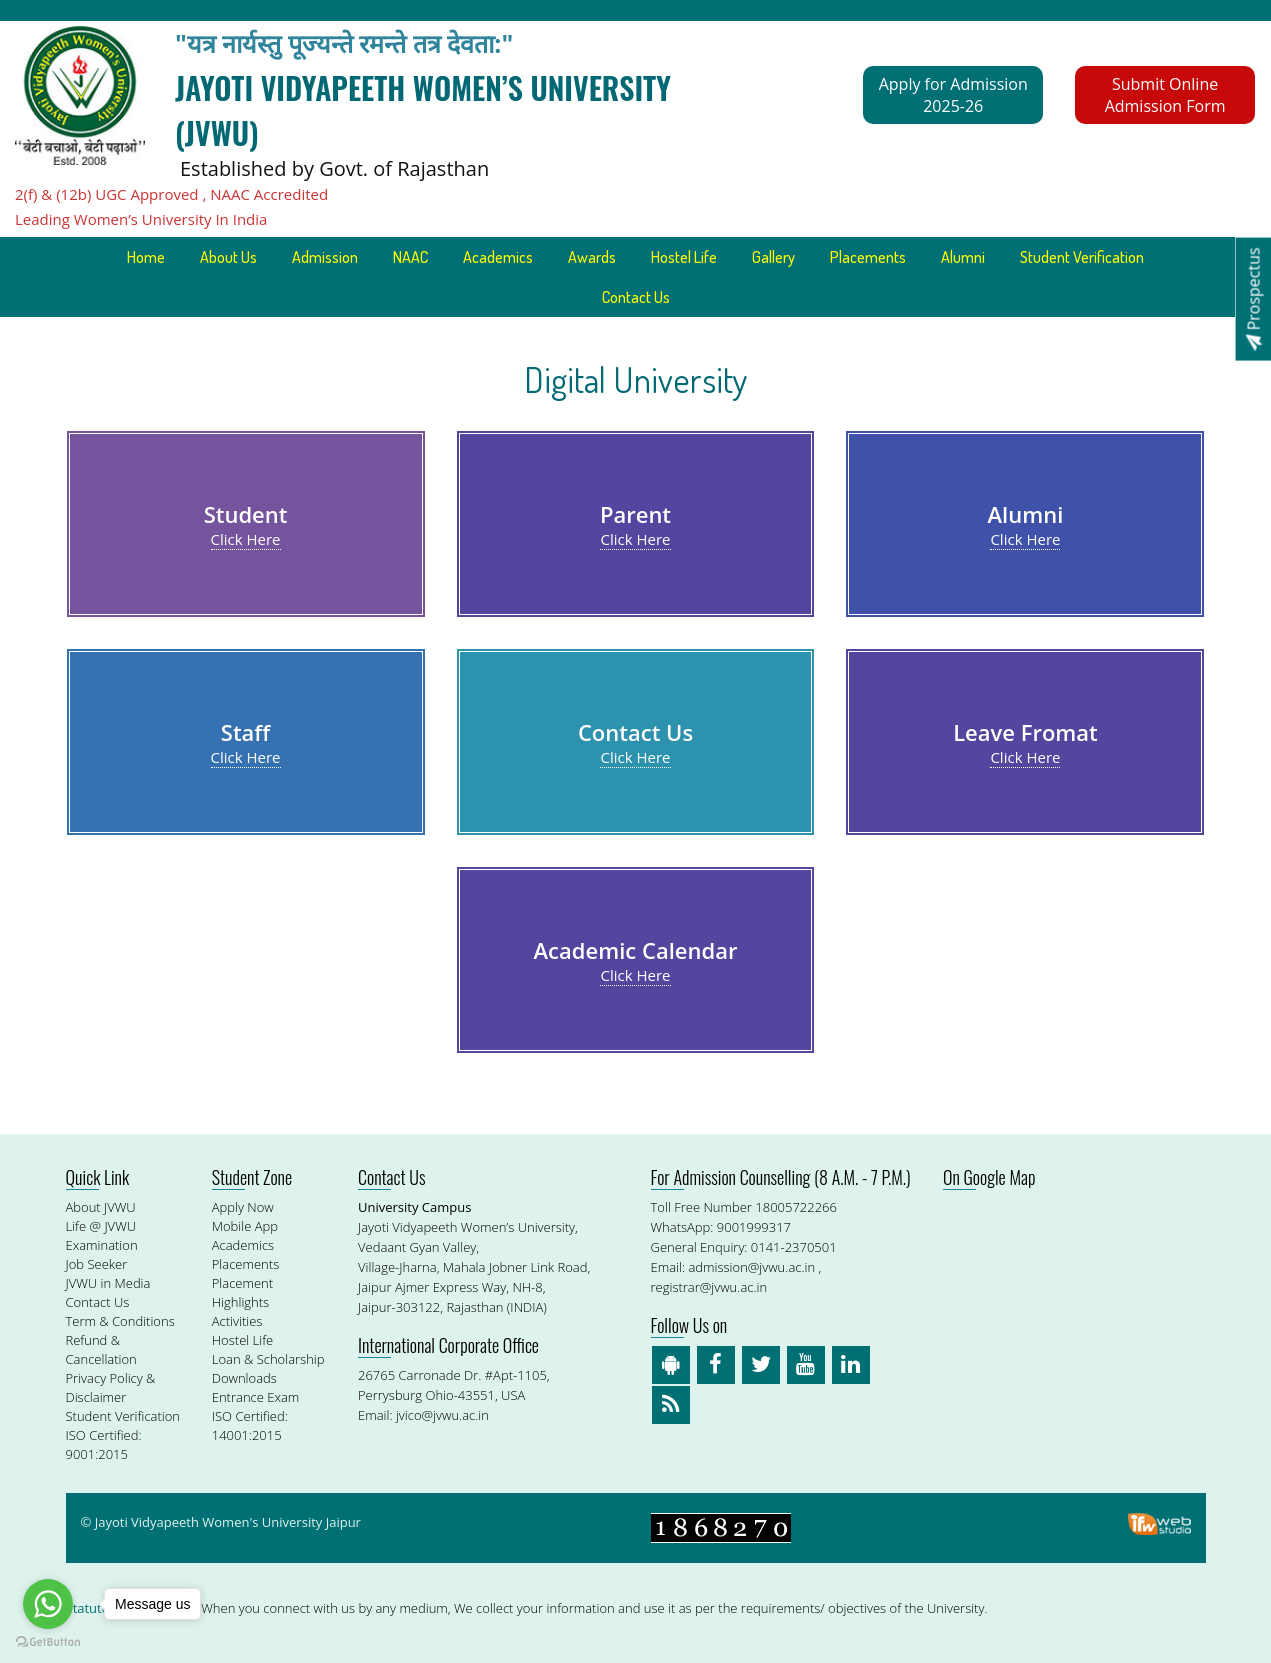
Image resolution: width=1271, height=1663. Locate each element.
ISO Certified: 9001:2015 (104, 1444)
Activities (237, 1321)
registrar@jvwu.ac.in (709, 1287)
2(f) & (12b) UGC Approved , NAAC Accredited (171, 194)
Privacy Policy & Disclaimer (111, 1387)
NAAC (410, 257)
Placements (868, 257)
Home (146, 257)
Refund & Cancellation (101, 1349)
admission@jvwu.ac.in (751, 1267)
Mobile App (245, 1226)
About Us (228, 257)
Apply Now (243, 1207)
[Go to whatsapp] (48, 1604)
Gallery (773, 257)
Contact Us (636, 297)
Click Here (246, 539)
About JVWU (101, 1207)
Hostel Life (684, 257)
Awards (592, 257)
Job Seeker (97, 1264)
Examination (102, 1245)
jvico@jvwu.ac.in (442, 1415)
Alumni (963, 257)
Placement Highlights (242, 1292)
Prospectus (1253, 298)
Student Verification (1082, 257)
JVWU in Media (108, 1283)
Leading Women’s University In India (141, 219)
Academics (498, 257)
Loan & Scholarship (268, 1359)
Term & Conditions (120, 1321)
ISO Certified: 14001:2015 (250, 1425)
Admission (325, 257)
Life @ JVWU (101, 1226)
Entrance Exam (256, 1397)
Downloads (244, 1378)
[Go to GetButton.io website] (48, 1642)
